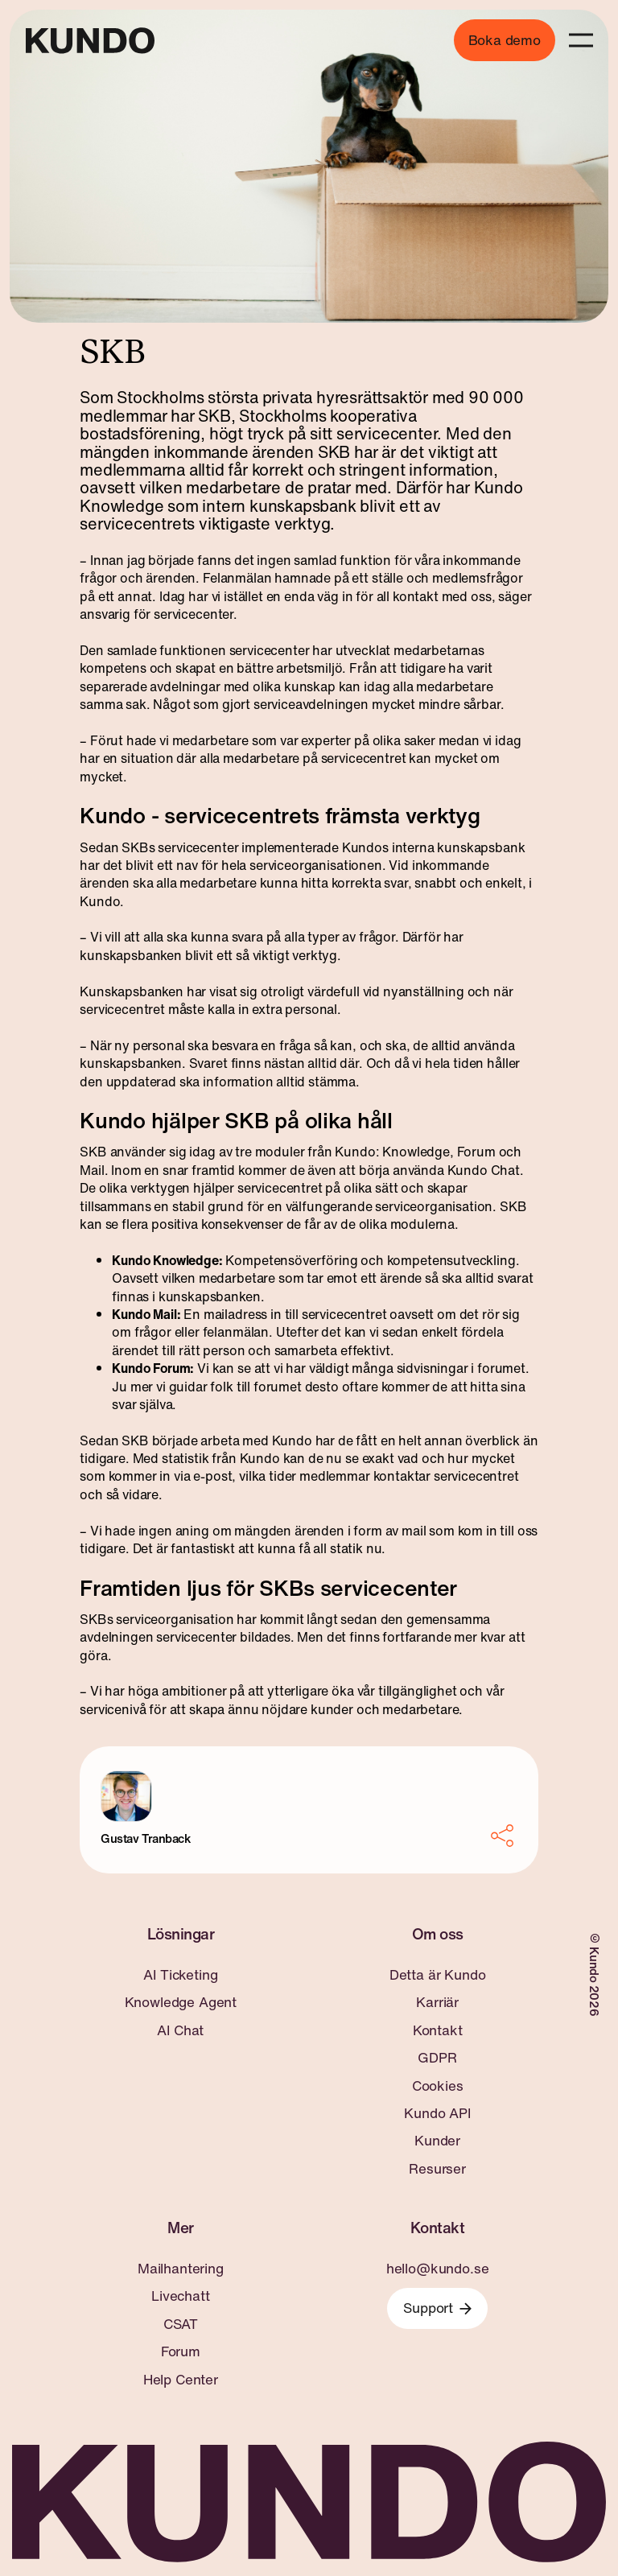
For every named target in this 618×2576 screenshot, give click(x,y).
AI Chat (180, 2030)
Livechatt (180, 2296)
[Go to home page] (90, 41)
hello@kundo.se (437, 2269)
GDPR (437, 2058)
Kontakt (438, 2030)
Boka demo (504, 40)
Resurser (437, 2169)
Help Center (180, 2380)
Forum (180, 2351)
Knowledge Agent (181, 2002)
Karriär (437, 2002)
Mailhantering (181, 2269)
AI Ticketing (180, 1975)
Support (437, 2308)
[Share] (503, 1835)
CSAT (180, 2324)
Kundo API (437, 2113)
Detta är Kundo (437, 1975)
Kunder (437, 2141)
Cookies (438, 2086)
